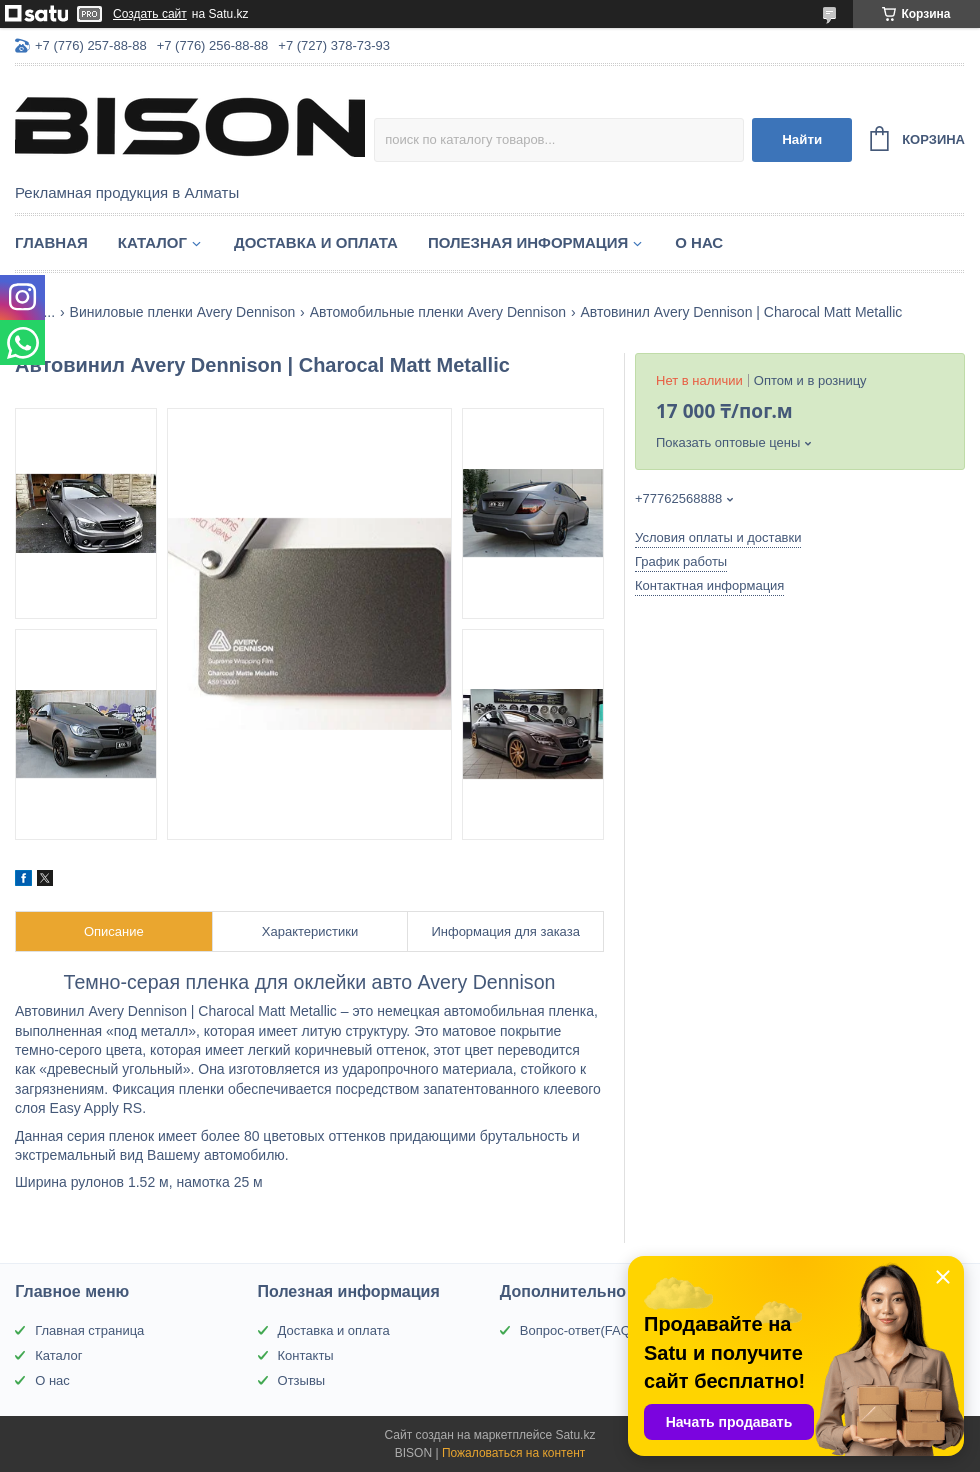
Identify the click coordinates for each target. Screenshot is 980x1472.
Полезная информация (528, 242)
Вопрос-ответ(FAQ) (577, 1330)
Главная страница (89, 1330)
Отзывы (302, 1380)
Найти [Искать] (802, 139)
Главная (51, 242)
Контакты (306, 1355)
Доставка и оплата (316, 242)
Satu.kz (575, 1435)
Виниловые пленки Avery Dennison (183, 312)
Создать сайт (150, 14)
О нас (699, 242)
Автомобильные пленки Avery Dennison (438, 312)
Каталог (152, 242)
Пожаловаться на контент (513, 1453)
